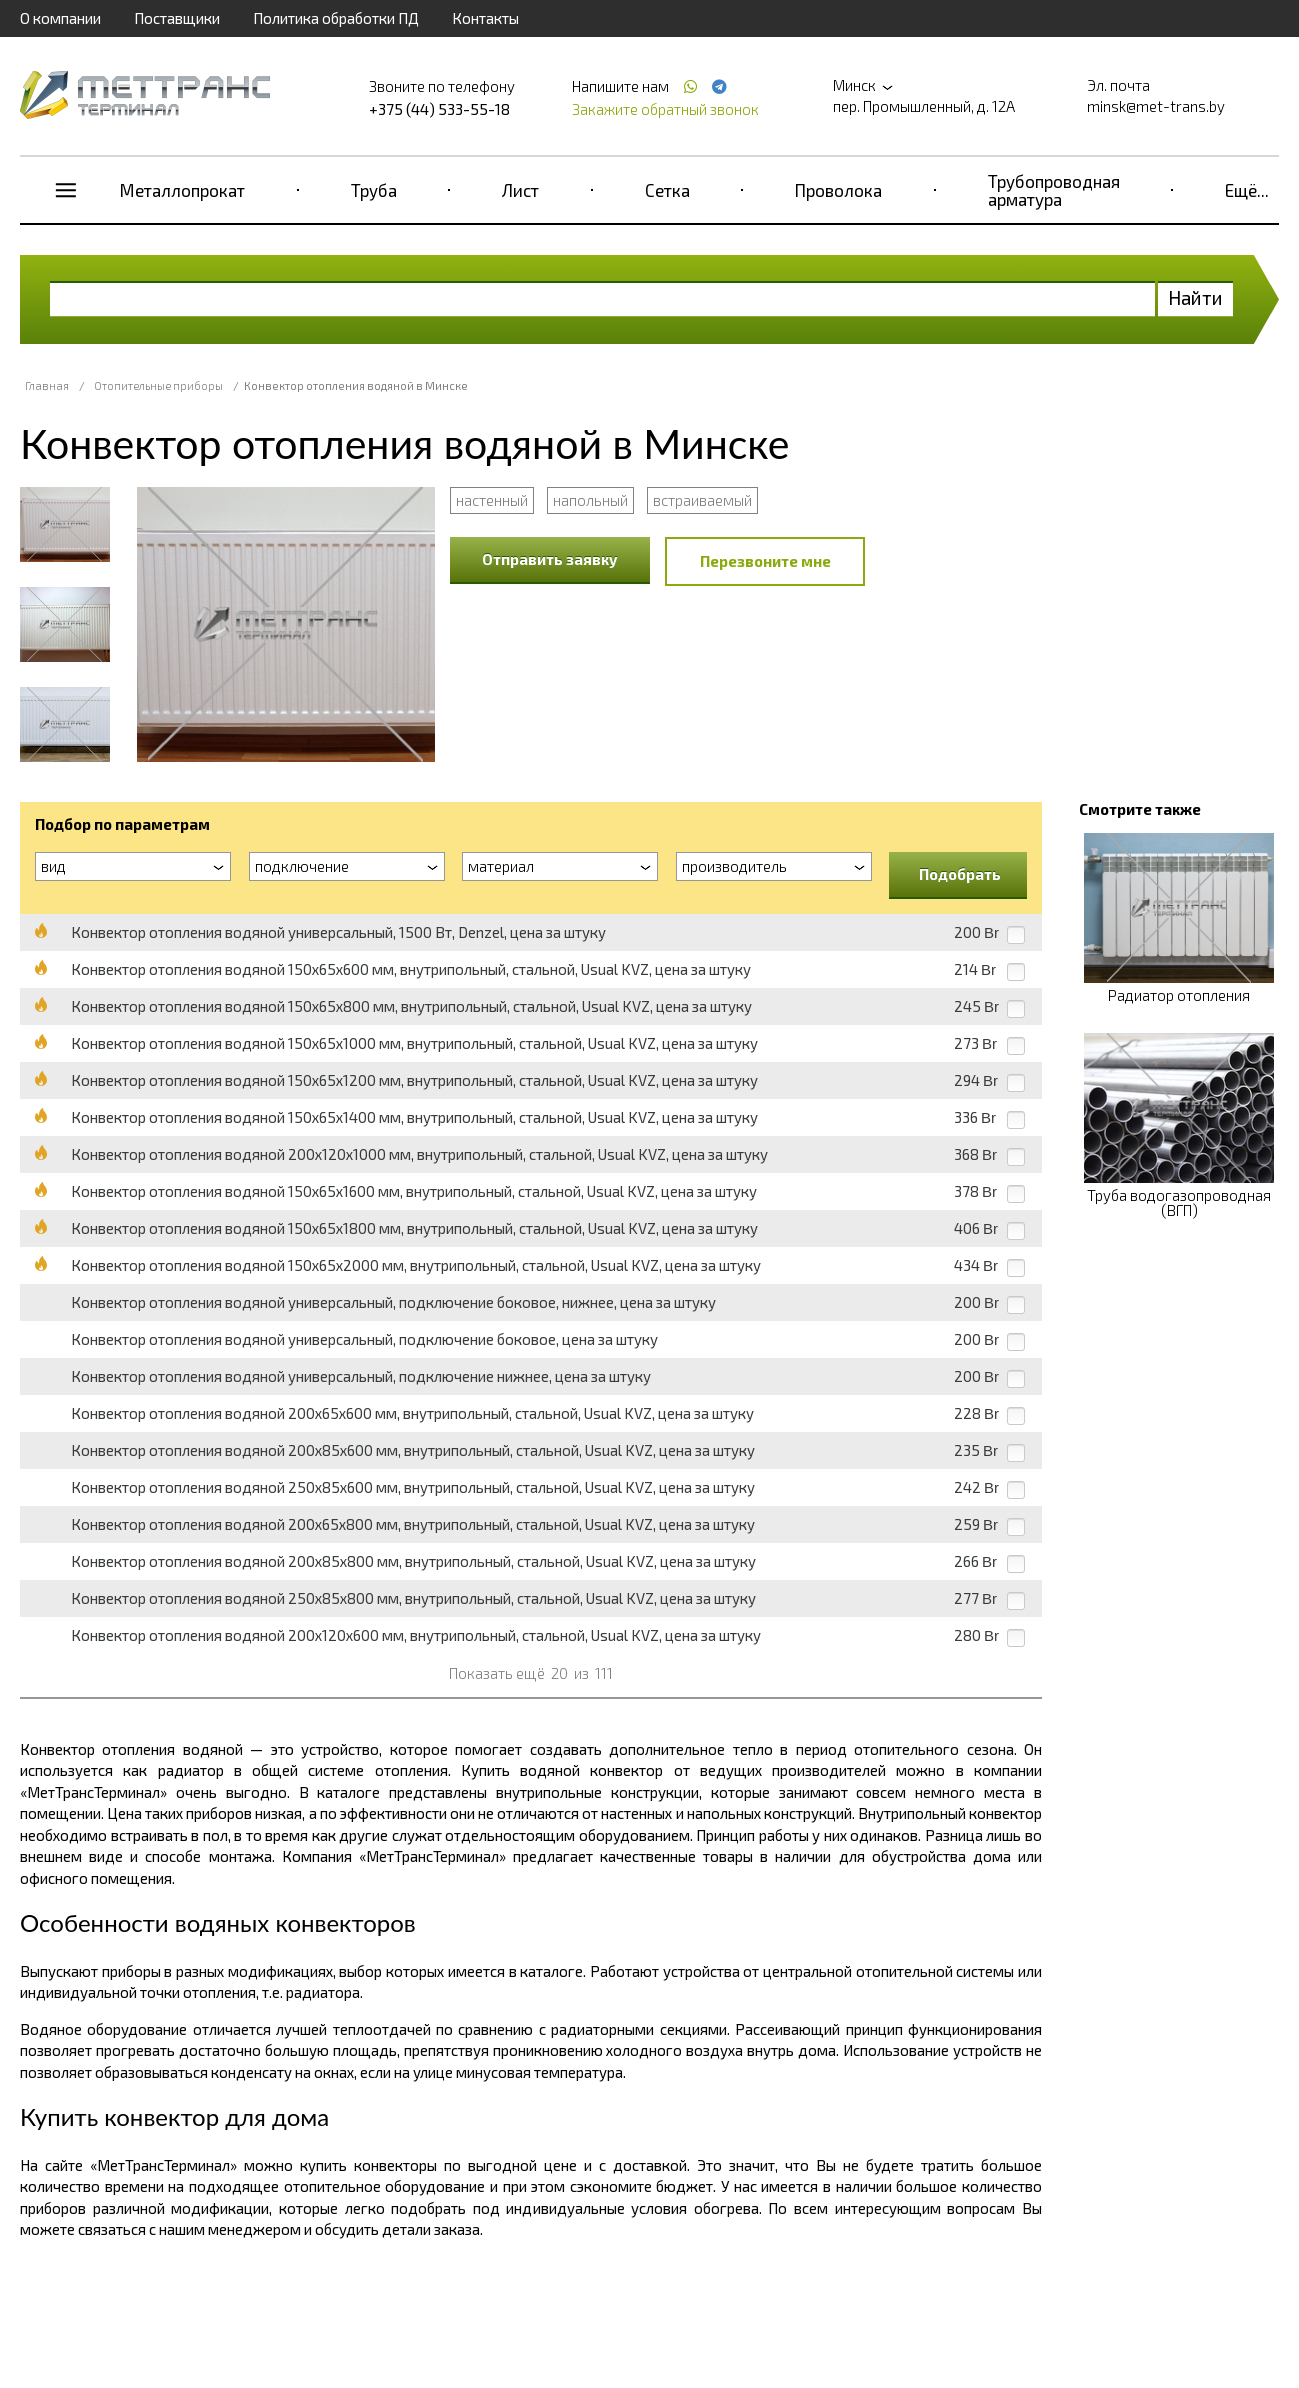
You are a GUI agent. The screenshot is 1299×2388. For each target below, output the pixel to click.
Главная (47, 385)
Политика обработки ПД (336, 18)
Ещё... (1247, 190)
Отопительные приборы (158, 385)
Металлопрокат (182, 190)
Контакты (485, 18)
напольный (590, 500)
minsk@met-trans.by (1156, 106)
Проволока (838, 190)
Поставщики (177, 18)
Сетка (667, 190)
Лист (520, 190)
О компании (60, 18)
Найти (1195, 297)
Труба (374, 190)
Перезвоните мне (765, 561)
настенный (492, 500)
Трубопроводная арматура (1054, 190)
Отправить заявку (550, 559)
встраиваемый (702, 500)
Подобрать (960, 874)
